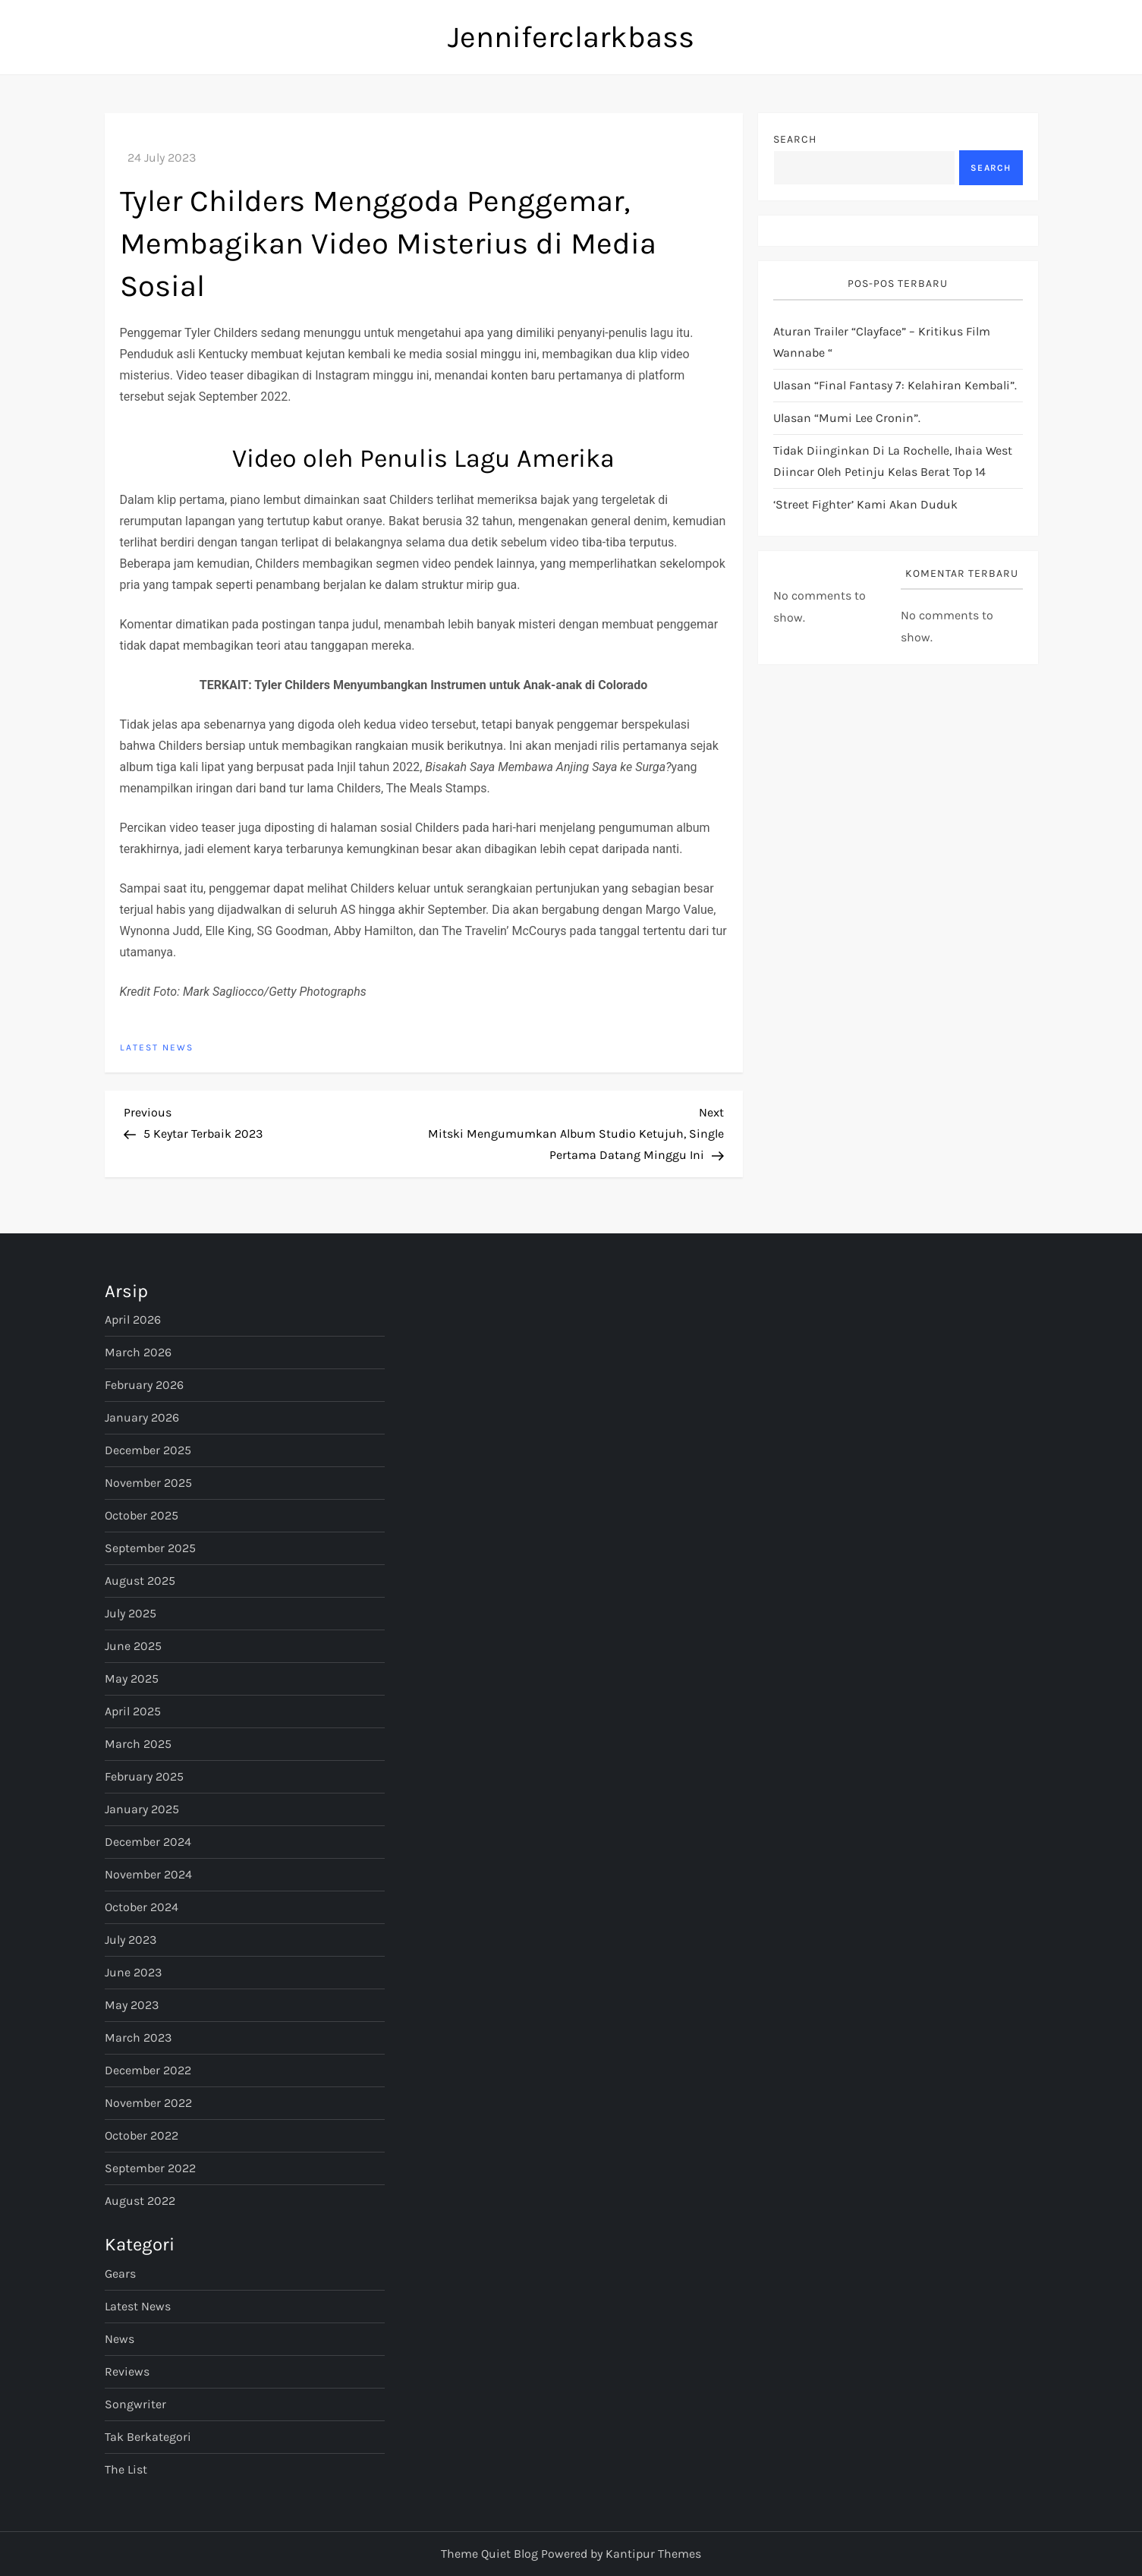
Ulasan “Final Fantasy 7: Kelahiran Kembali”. (895, 385)
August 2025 (140, 1580)
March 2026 (138, 1352)
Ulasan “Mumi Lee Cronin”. (846, 418)
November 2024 (148, 1874)
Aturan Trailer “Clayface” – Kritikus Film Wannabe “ (881, 342)
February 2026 (144, 1385)
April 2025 (133, 1711)
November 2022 (148, 2103)
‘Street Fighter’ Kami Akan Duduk (865, 504)
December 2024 (148, 1841)
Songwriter (135, 2404)
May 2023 (132, 2005)
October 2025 (141, 1515)
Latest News (156, 1047)
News (119, 2339)
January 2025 (142, 1809)
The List (126, 2469)
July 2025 (130, 1613)
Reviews (127, 2371)
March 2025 (138, 1744)
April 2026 (133, 1319)
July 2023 (130, 1939)
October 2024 (141, 1907)
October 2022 (141, 2135)
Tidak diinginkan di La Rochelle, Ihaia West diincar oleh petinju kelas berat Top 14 (892, 461)
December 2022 (148, 2070)
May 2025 (132, 1678)
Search (794, 139)
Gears (120, 2273)
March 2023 (138, 2037)
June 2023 (133, 1972)
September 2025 (150, 1548)
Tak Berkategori (148, 2437)
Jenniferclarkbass (571, 37)
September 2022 (150, 2168)
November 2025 (148, 1482)
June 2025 (133, 1646)
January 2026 (142, 1417)
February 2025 (144, 1776)
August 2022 (140, 2200)
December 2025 (148, 1450)
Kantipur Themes (653, 2553)
